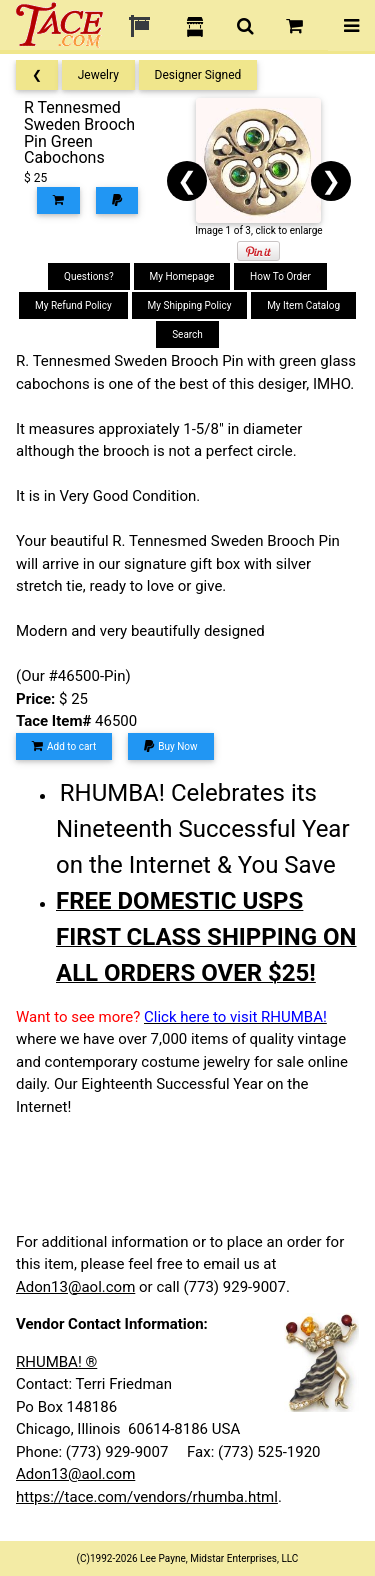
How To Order (280, 276)
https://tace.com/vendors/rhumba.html (147, 1497)
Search (187, 334)
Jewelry (98, 75)
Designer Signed (198, 75)
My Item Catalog (303, 305)
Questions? (89, 276)
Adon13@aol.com (75, 1287)
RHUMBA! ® (56, 1362)
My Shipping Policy (190, 305)
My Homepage (182, 276)
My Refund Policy (73, 305)
